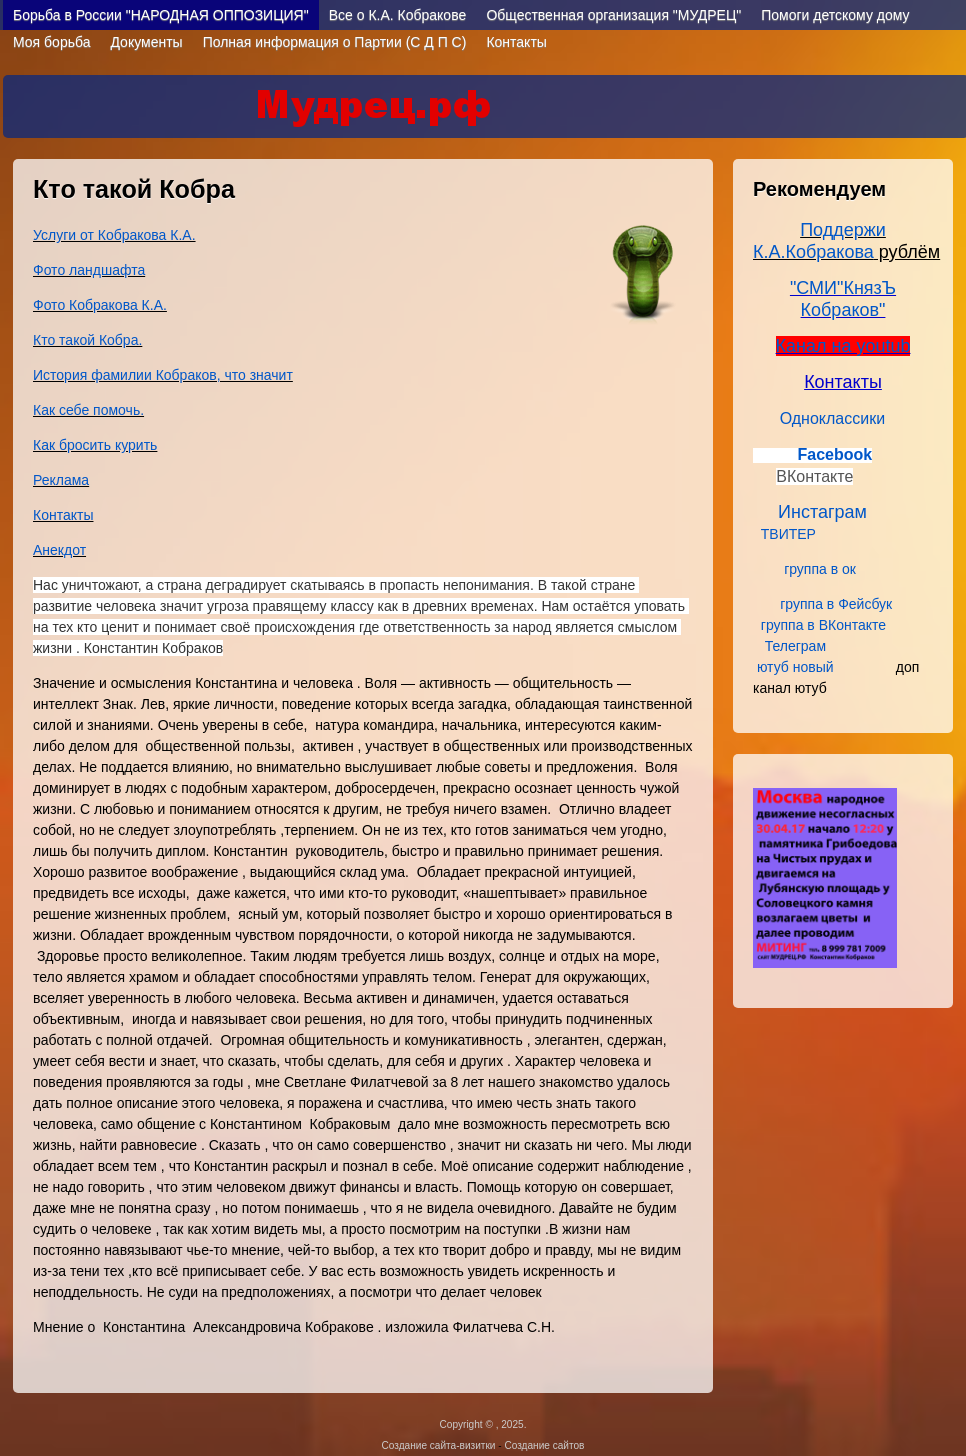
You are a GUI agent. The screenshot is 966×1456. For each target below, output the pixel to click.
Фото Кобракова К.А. (100, 305)
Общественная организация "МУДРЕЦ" (613, 15)
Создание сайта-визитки (439, 1445)
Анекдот (59, 550)
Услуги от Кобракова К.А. (114, 235)
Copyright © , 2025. (483, 1424)
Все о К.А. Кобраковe (398, 15)
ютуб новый (795, 667)
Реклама (61, 480)
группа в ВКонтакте (823, 625)
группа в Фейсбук (836, 604)
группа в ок (822, 569)
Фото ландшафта (89, 270)
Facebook (834, 454)
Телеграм (797, 646)
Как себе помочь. (88, 410)
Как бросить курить (95, 445)
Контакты (516, 42)
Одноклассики (832, 418)
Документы (146, 42)
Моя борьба (51, 42)
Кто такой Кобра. (87, 340)
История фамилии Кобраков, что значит (163, 375)
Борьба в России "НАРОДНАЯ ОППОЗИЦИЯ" (161, 15)
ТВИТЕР (792, 534)
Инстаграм (820, 512)
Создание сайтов (544, 1445)
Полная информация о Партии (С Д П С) (335, 42)
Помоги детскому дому (835, 15)
